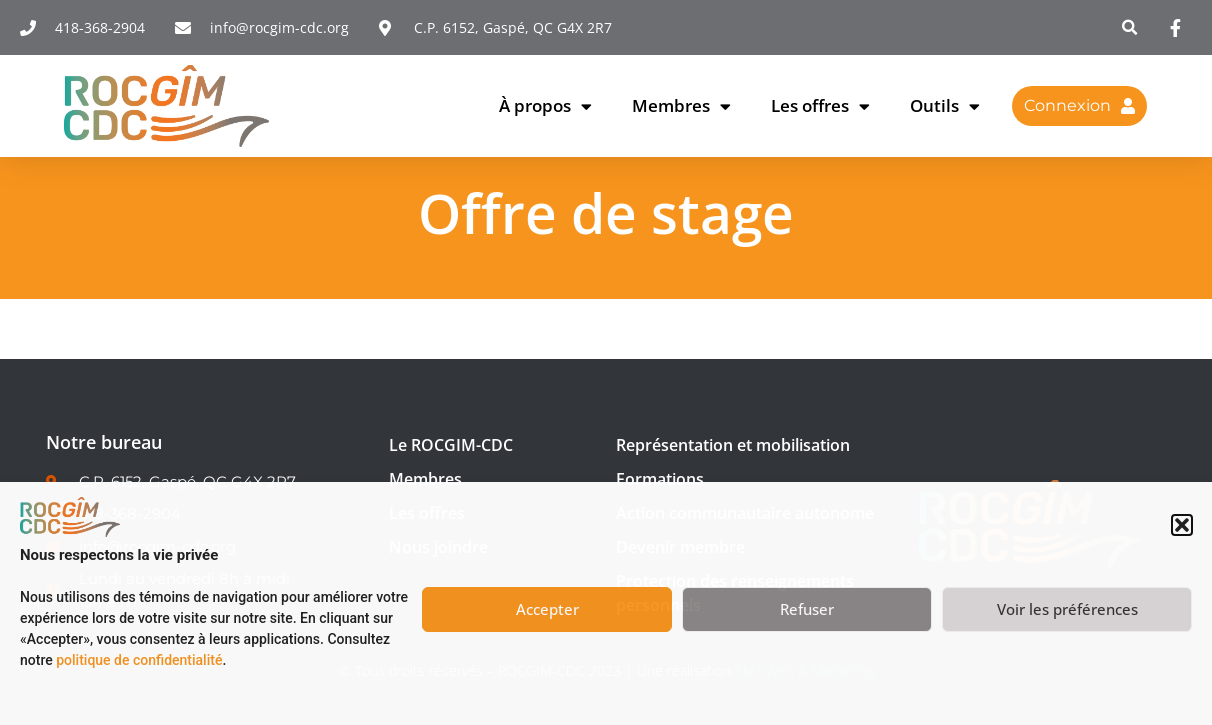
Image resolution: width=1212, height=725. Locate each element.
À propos (545, 106)
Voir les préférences (1067, 609)
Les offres (820, 106)
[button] (1182, 525)
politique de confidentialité (139, 660)
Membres (681, 106)
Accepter (547, 609)
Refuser (807, 609)
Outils (945, 106)
